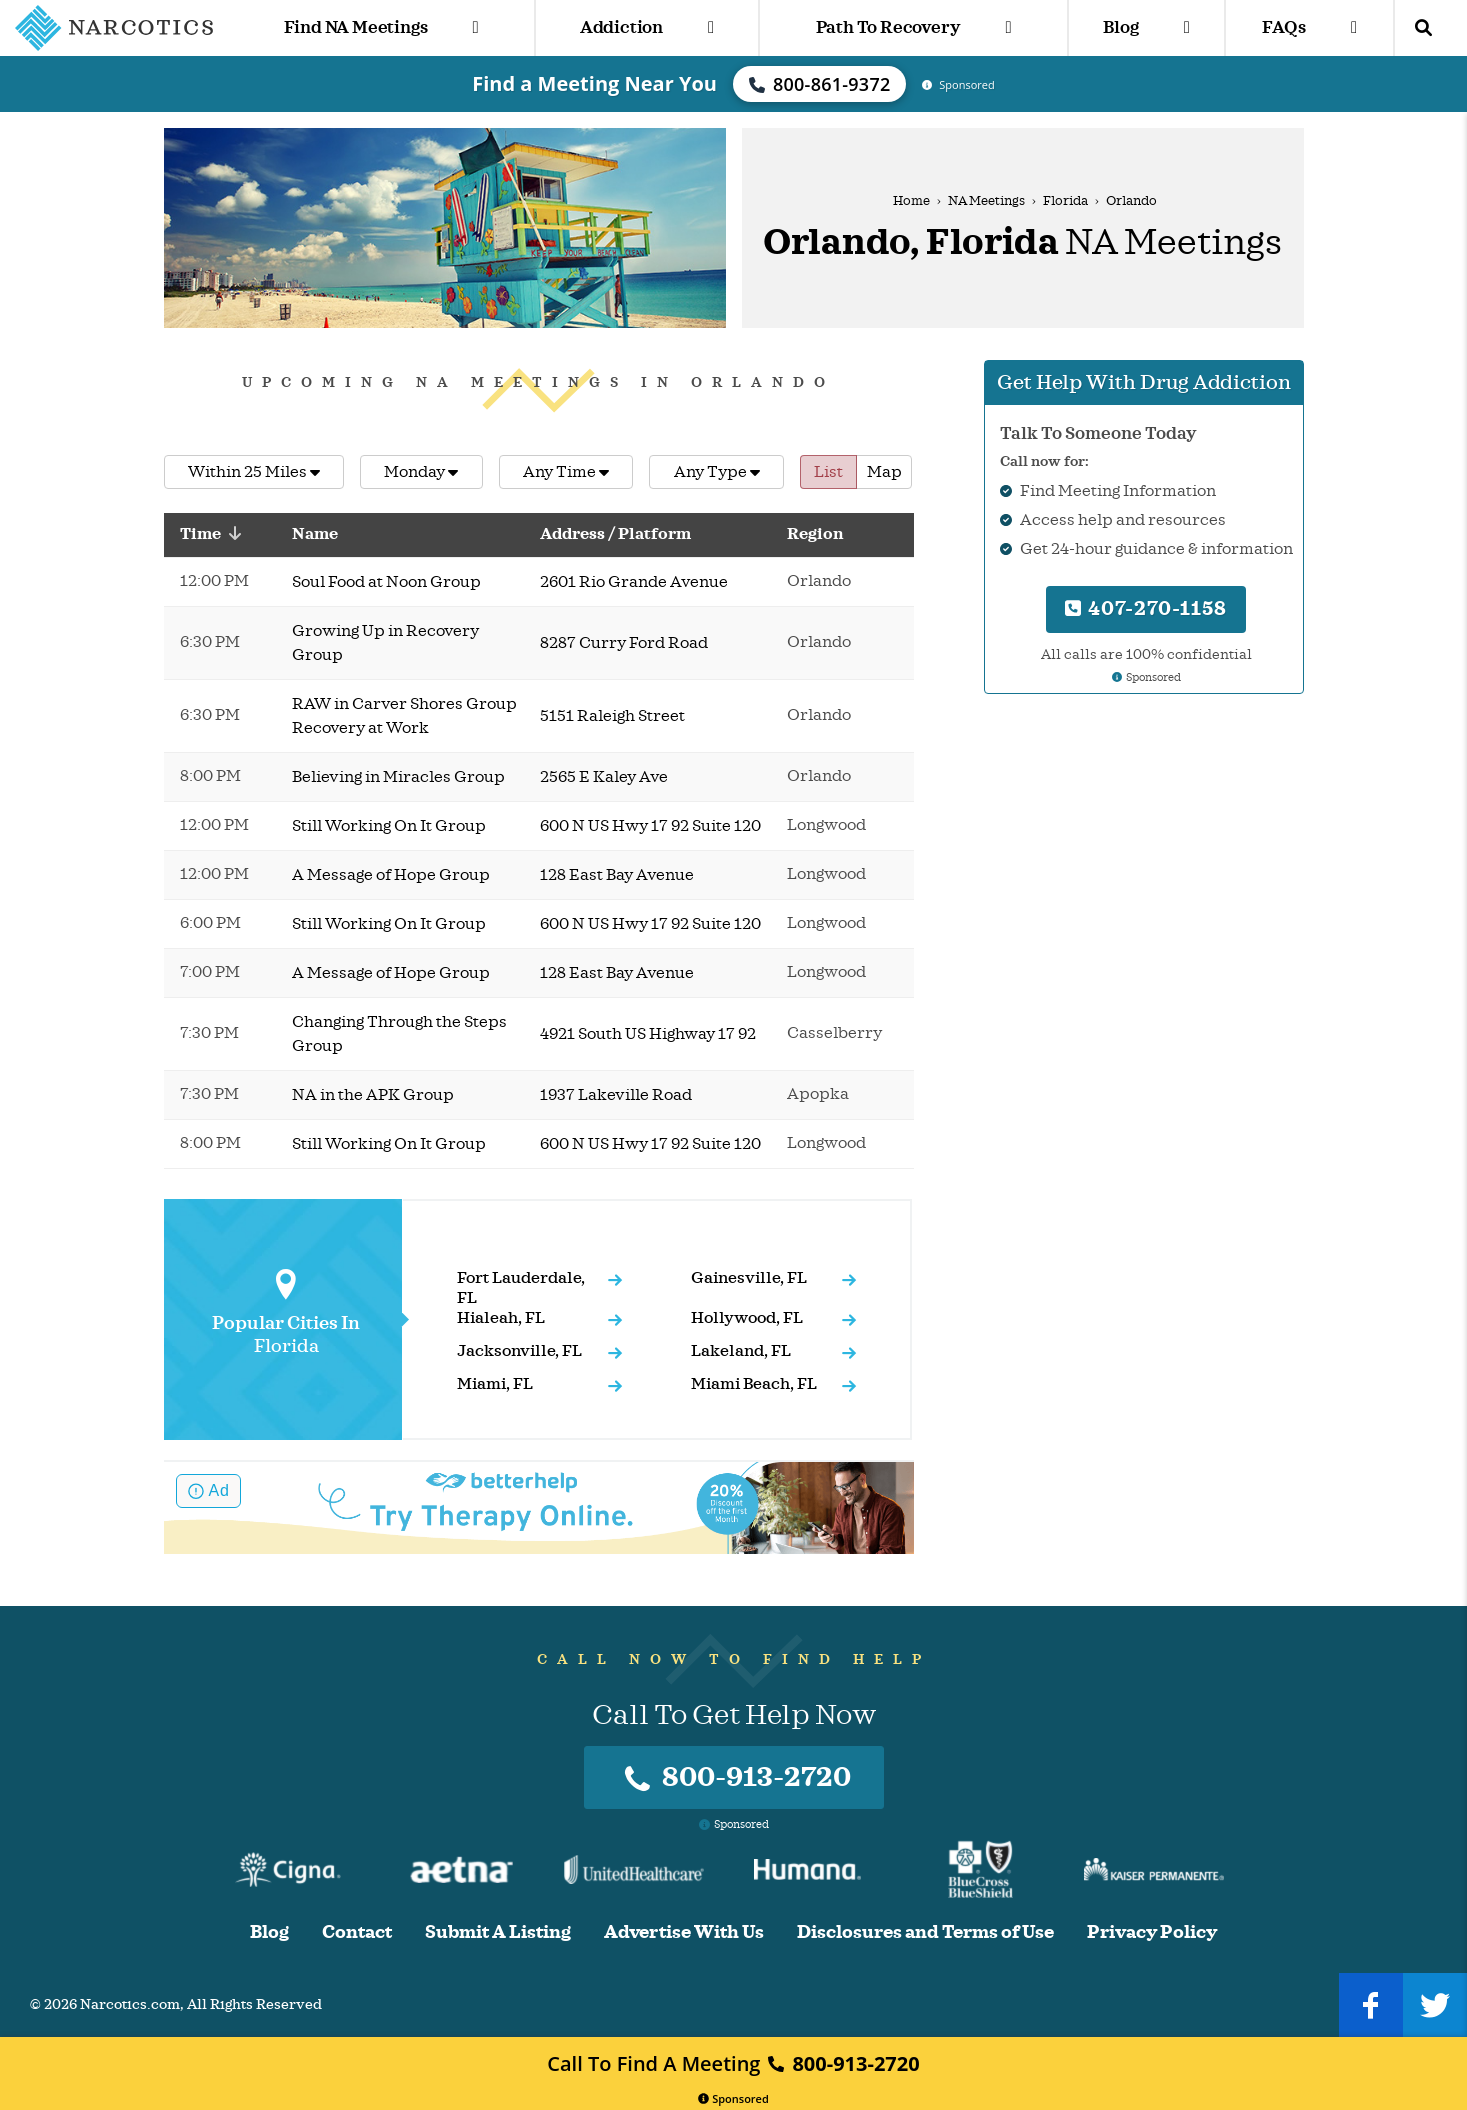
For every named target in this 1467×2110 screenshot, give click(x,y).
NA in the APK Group (373, 1095)
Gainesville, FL (749, 1278)
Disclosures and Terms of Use (925, 1932)
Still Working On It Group (389, 826)
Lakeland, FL (741, 1351)
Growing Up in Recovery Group (385, 643)
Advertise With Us (684, 1932)
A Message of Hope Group (391, 875)
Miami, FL (495, 1384)
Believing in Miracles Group (398, 777)
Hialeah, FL (501, 1318)
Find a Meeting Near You (594, 83)
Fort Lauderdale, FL (521, 1288)
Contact (357, 1932)
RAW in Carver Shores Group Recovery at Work (404, 716)
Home (911, 201)
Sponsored (733, 2098)
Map (884, 472)
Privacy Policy (1152, 1932)
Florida (1065, 201)
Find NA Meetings (381, 27)
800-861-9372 (820, 84)
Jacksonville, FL (519, 1351)
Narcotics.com (130, 2004)
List (828, 472)
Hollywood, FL (747, 1318)
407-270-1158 (1146, 608)
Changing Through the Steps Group (399, 1034)
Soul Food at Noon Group (386, 582)
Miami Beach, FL (754, 1384)
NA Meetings (986, 201)
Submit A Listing (498, 1932)
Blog (1146, 27)
